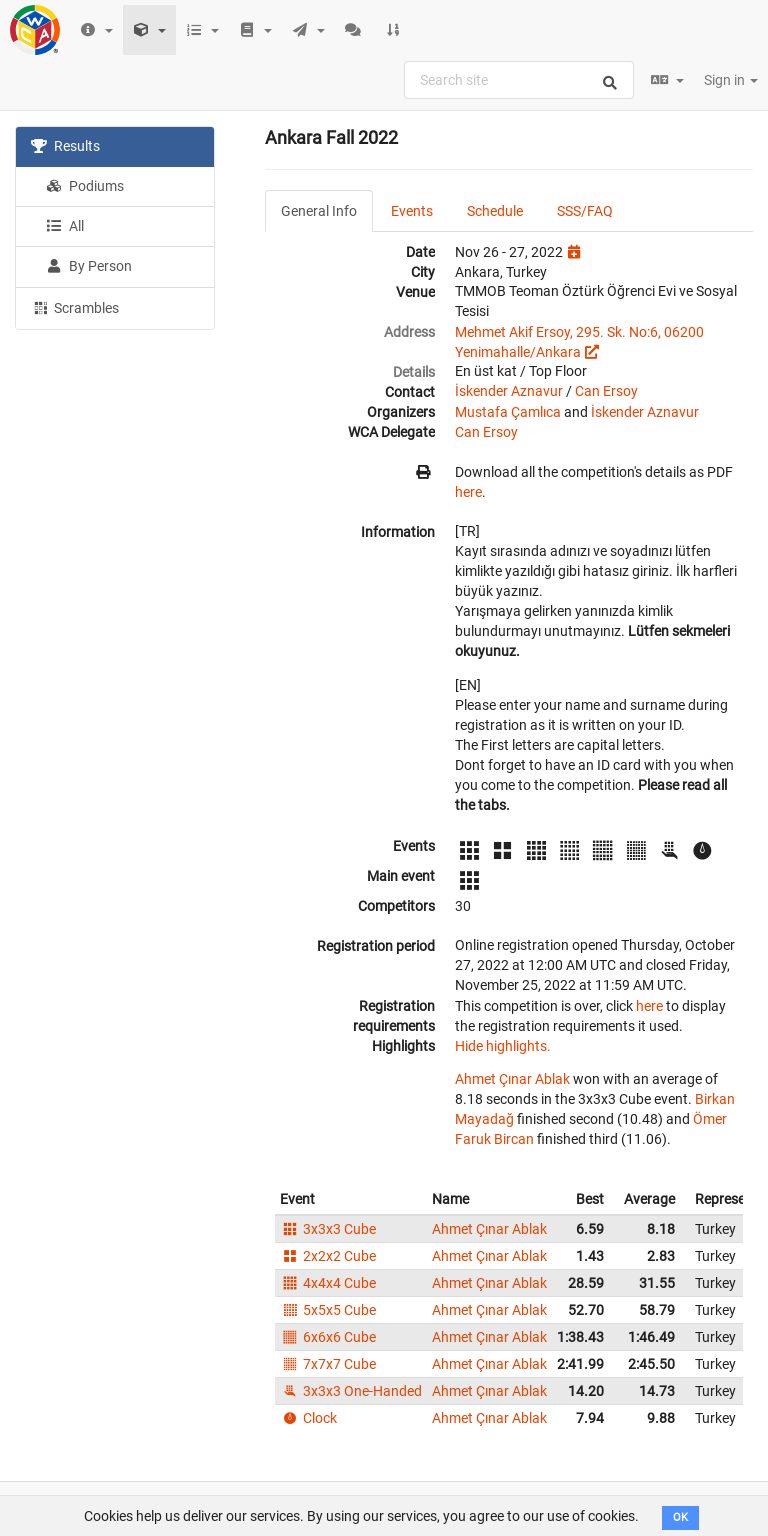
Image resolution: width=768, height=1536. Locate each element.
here (468, 492)
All (65, 226)
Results (65, 146)
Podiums (85, 186)
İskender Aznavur (509, 391)
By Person (89, 266)
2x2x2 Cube (328, 1256)
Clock (308, 1418)
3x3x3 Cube (328, 1229)
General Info (319, 211)
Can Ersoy (606, 391)
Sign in (731, 80)
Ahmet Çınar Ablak (512, 1079)
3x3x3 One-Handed (351, 1391)
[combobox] (519, 80)
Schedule (495, 211)
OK (680, 1517)
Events (412, 211)
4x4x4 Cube (328, 1283)
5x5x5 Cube (328, 1310)
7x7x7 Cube (328, 1364)
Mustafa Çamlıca (508, 412)
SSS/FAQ (585, 211)
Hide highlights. (503, 1046)
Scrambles (75, 307)
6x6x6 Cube (328, 1337)
